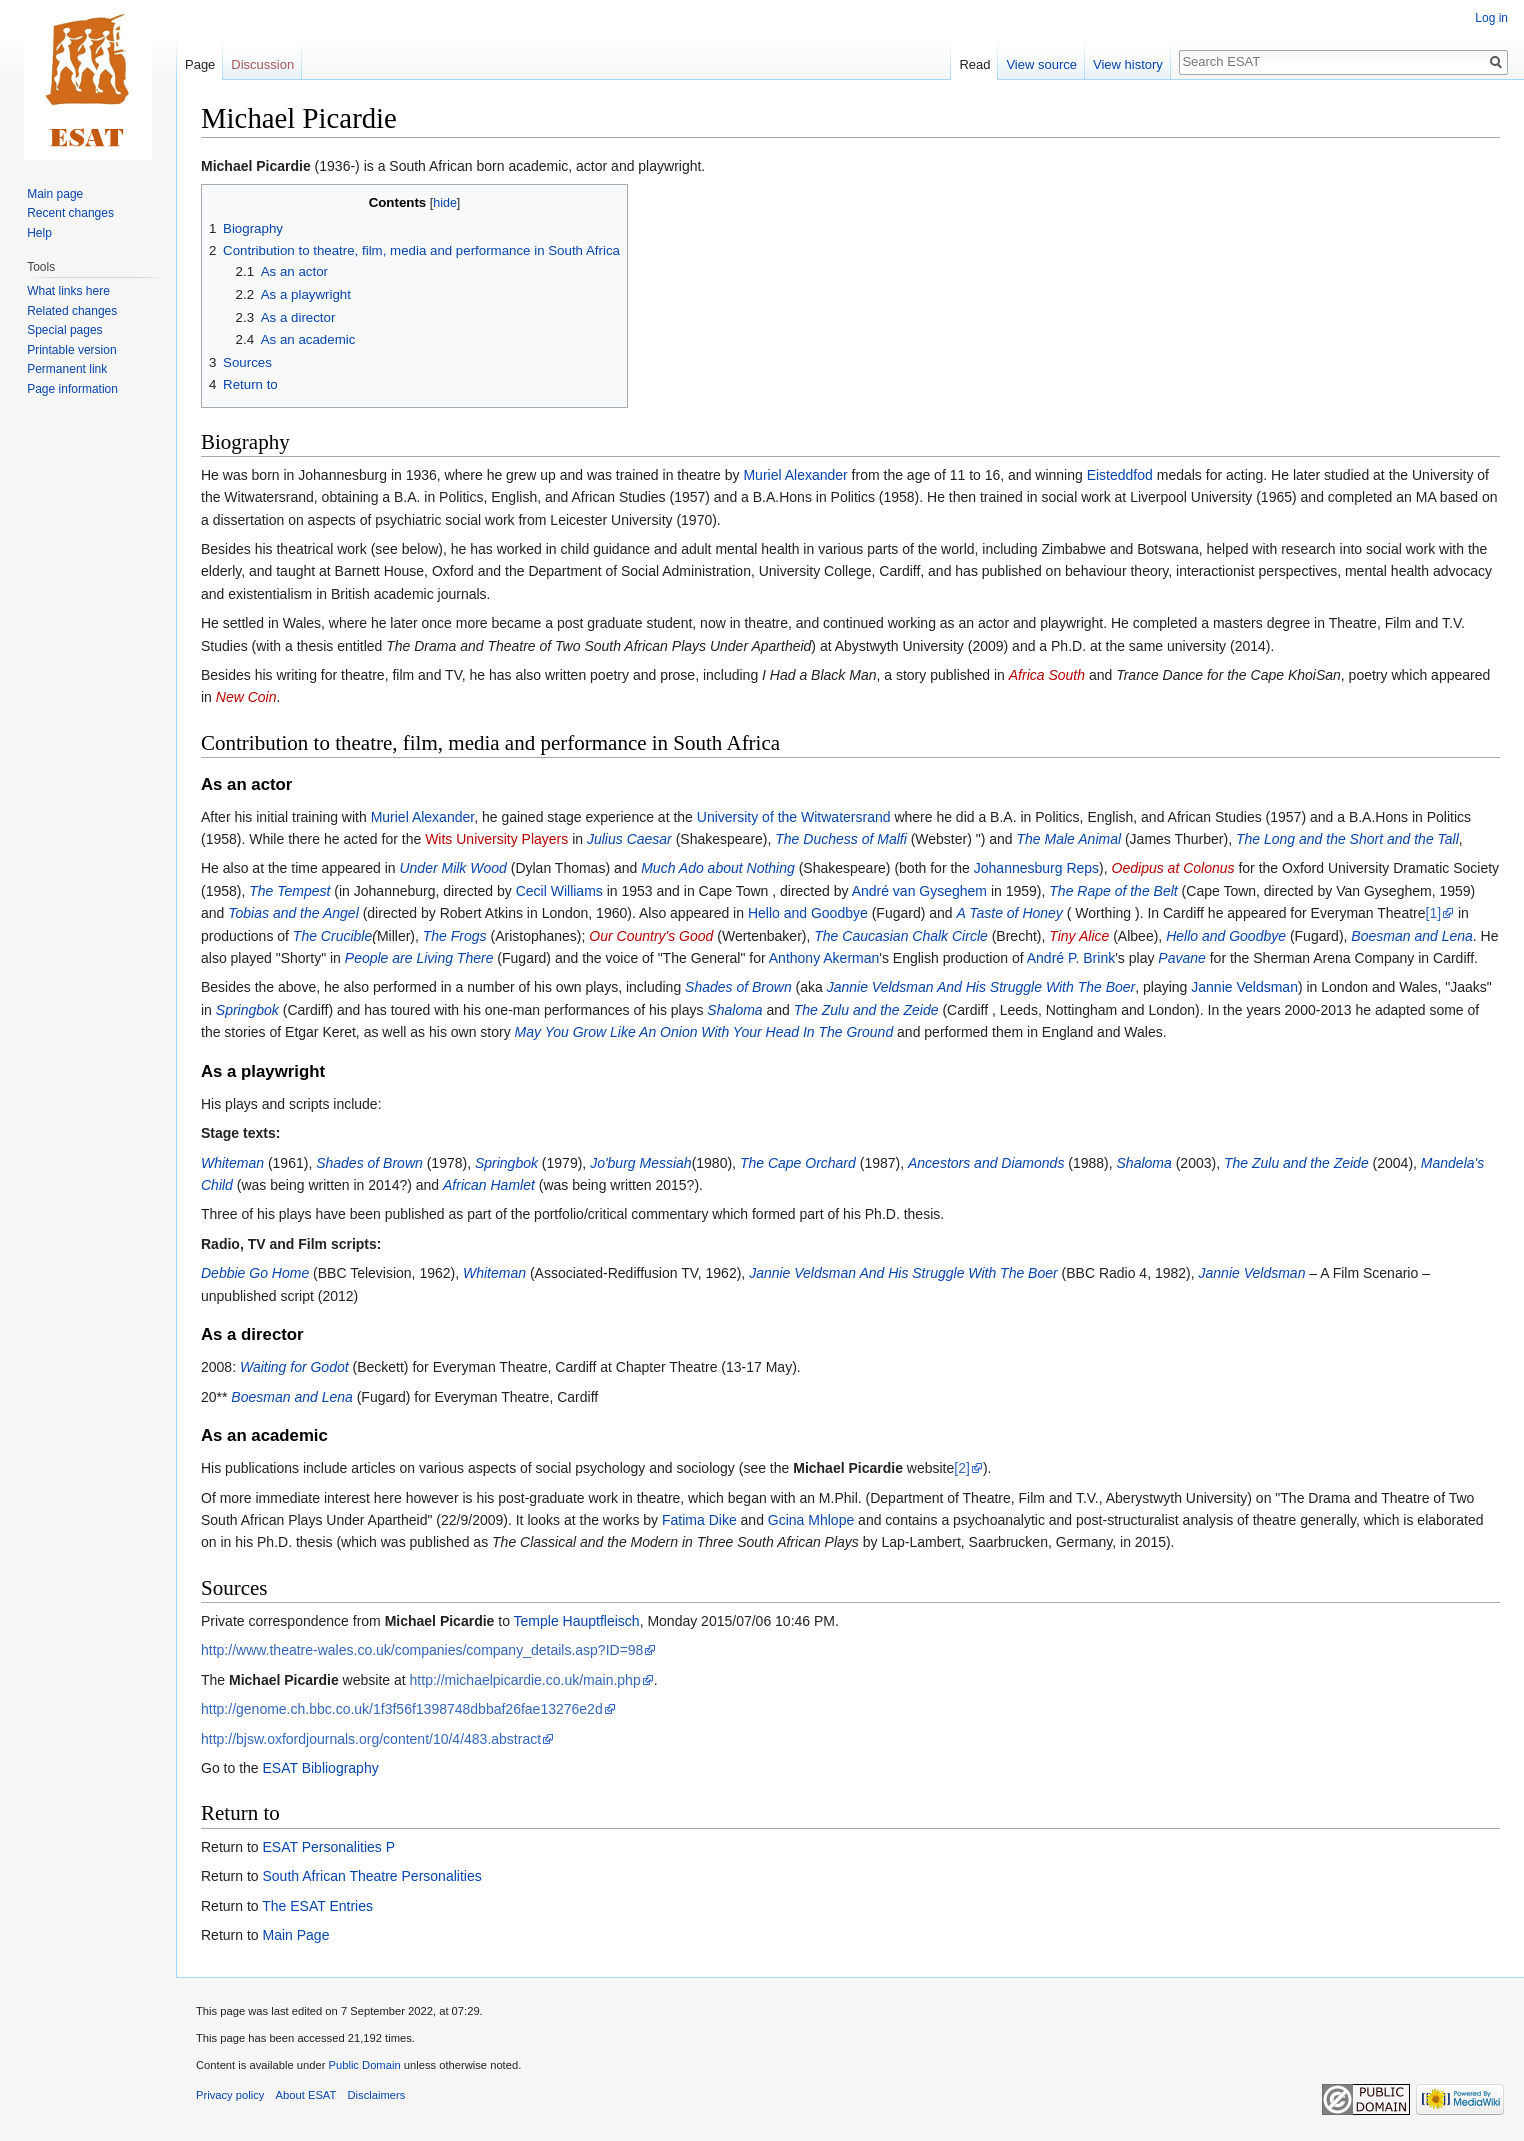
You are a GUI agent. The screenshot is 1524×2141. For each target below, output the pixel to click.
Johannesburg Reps (1036, 868)
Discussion (262, 64)
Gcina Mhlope (811, 1520)
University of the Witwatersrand (794, 817)
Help (39, 233)
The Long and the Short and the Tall (1347, 839)
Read (974, 64)
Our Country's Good (651, 936)
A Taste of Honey (1010, 913)
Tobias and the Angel (293, 913)
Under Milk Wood (452, 868)
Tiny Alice (1079, 936)
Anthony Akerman (824, 958)
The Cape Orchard (798, 1163)
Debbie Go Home (255, 1273)
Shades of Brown (738, 987)
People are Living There (419, 958)
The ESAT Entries (317, 1906)
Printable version (71, 350)
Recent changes (70, 213)
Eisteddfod (1120, 475)
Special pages (64, 330)
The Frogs (455, 936)
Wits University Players (496, 839)
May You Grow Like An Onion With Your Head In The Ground (704, 1032)
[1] (1434, 913)
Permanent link (67, 369)
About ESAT (306, 2095)
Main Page (295, 1935)
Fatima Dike (699, 1520)
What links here (68, 291)
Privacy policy (230, 2095)
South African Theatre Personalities (371, 1876)
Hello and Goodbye (808, 913)
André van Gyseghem (919, 891)
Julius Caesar (629, 839)
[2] (962, 1468)
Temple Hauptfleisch (577, 1621)
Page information (72, 389)
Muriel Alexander (795, 475)
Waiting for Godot (294, 1367)
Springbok (247, 1010)
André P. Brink (1071, 958)
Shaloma (734, 1010)
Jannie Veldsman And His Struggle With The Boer (981, 987)
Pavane (1181, 958)
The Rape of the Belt (1113, 891)
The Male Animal (1069, 839)
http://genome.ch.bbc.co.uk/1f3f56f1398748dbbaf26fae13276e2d (402, 1709)
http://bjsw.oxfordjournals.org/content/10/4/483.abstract (371, 1739)
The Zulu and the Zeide (866, 1010)
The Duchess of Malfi (841, 839)
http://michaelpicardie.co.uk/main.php (525, 1680)
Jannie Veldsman (1244, 987)
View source (1041, 64)
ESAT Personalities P (328, 1847)
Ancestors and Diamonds (986, 1163)
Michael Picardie (256, 166)
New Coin (246, 697)
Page (200, 64)
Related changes (72, 311)
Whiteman (232, 1163)
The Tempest (289, 891)
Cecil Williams (559, 891)
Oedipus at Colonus (1173, 868)
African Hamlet (489, 1185)
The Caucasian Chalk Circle (901, 936)
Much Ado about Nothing (718, 868)
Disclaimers (377, 2095)
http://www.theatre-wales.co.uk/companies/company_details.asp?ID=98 (422, 1650)
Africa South (1047, 675)
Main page (55, 194)
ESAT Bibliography (320, 1768)
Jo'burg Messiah (641, 1163)
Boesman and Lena (1411, 936)
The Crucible (332, 936)
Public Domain (364, 2065)
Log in (1491, 18)
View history (1128, 64)
